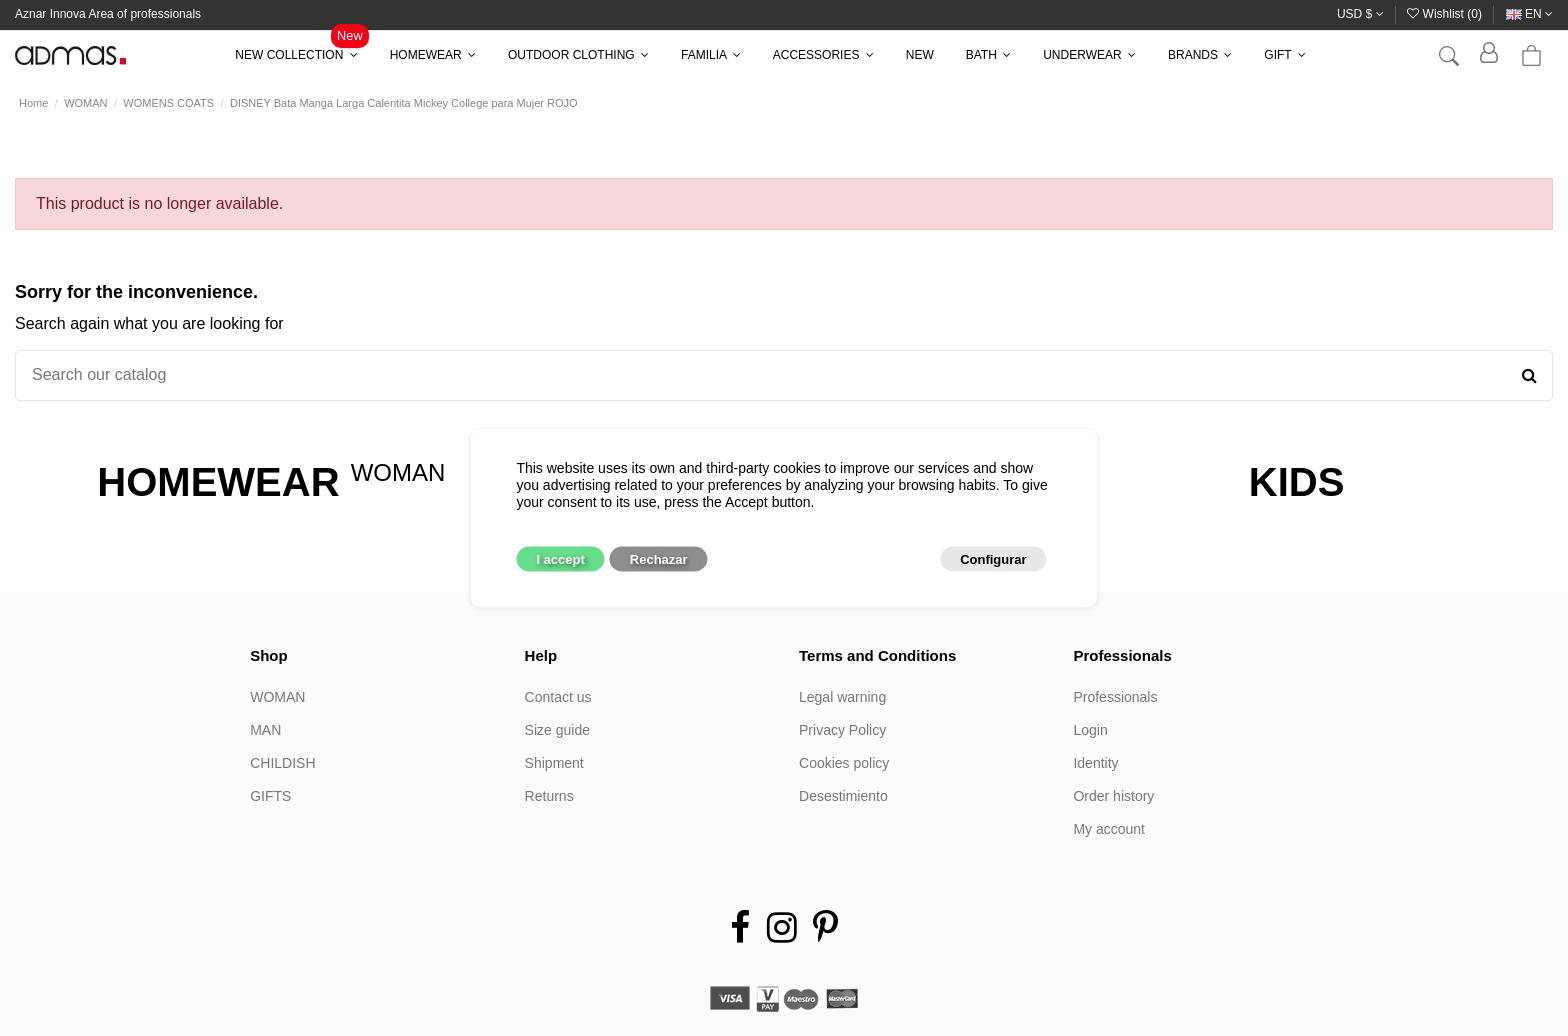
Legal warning (842, 697)
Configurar (993, 558)
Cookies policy (844, 763)
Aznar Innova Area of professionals (108, 14)
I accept (560, 558)
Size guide (557, 730)
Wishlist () (1446, 14)
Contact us (558, 697)
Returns (549, 796)
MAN (265, 730)
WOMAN (277, 697)
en (1529, 14)
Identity (1095, 763)
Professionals (1115, 697)
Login (1090, 730)
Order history (1113, 796)
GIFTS (270, 796)
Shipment (554, 763)
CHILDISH (282, 763)
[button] (296, 55)
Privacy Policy (842, 730)
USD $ (1360, 14)
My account (1109, 829)
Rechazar (659, 558)
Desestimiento (843, 796)
